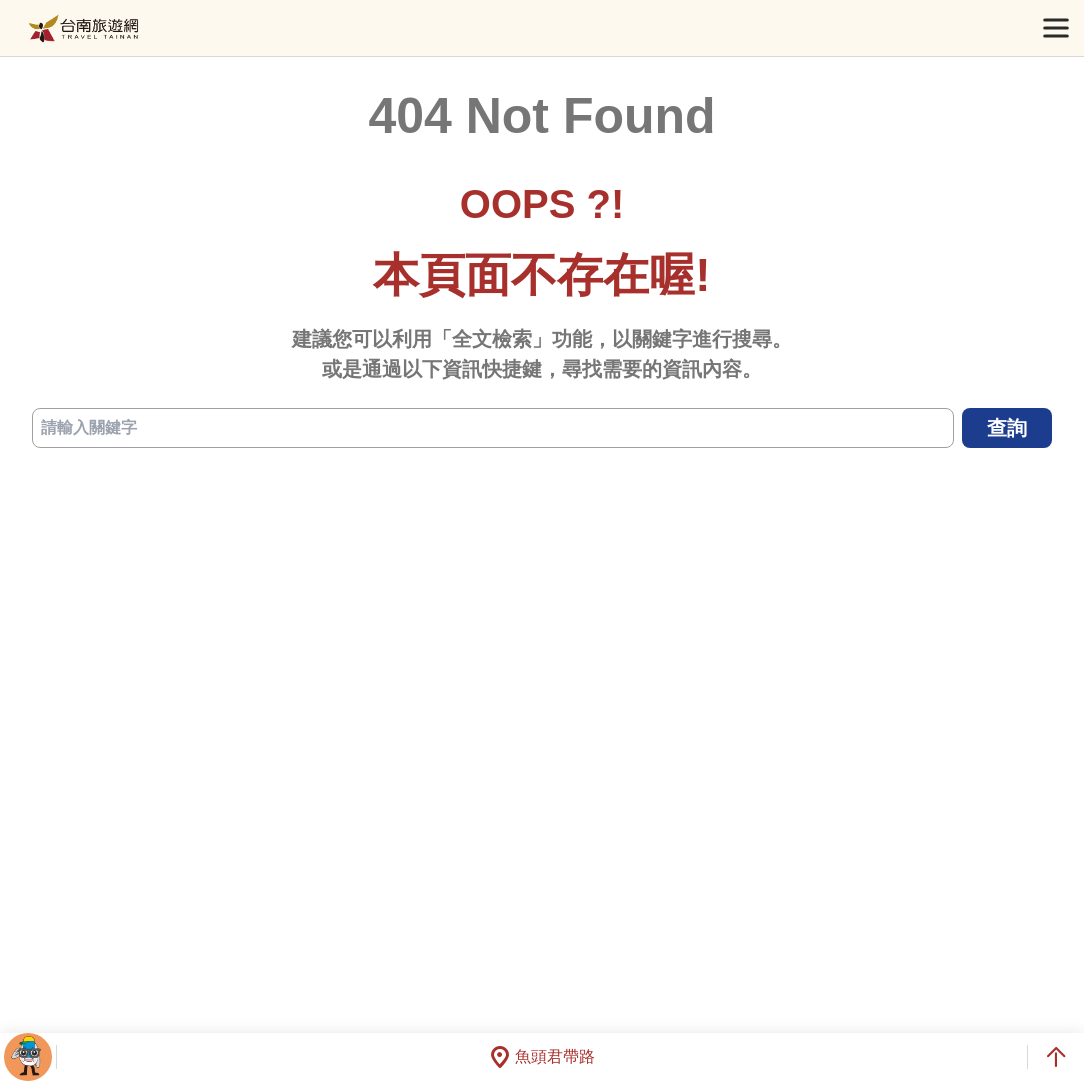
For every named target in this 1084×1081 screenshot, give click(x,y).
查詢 (1007, 428)
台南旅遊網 (83, 28)
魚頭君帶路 (542, 1057)
